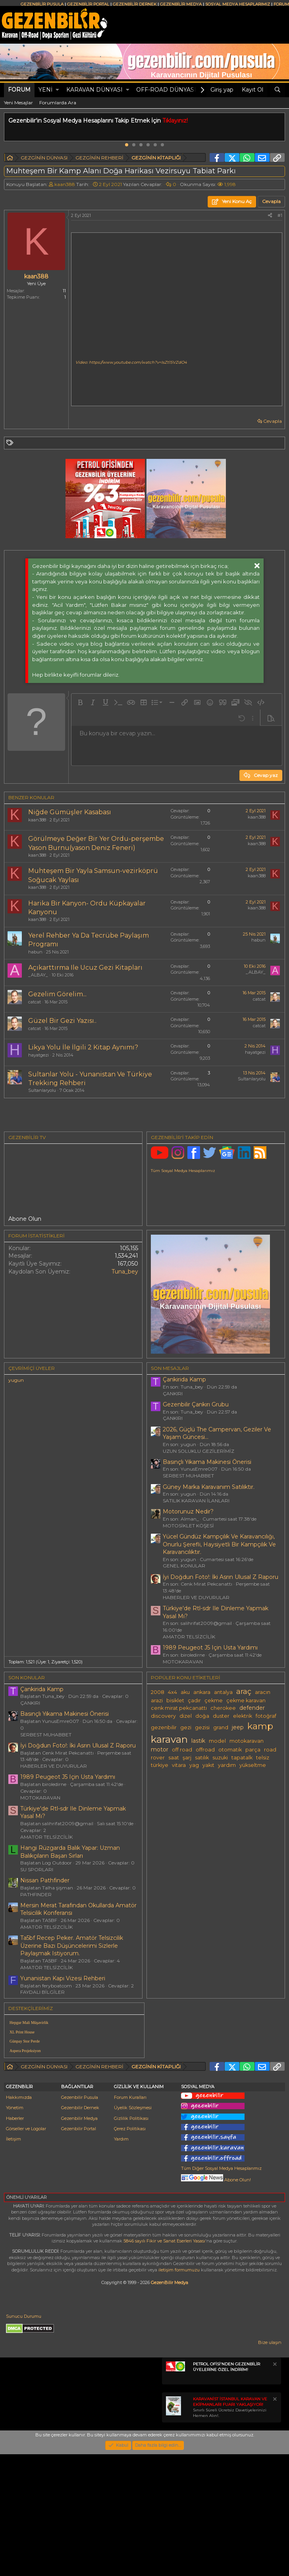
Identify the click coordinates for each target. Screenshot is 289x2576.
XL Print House (22, 2032)
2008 (157, 1692)
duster (221, 1716)
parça (252, 1750)
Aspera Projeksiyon (25, 2051)
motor (159, 1749)
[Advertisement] (217, 2067)
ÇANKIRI (173, 1393)
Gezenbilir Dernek (80, 2184)
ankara (201, 1692)
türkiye (159, 1765)
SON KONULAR (26, 1677)
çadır (194, 1700)
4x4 (172, 1692)
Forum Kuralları (130, 2174)
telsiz (262, 1758)
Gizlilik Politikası (131, 2195)
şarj (187, 1758)
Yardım (121, 2216)
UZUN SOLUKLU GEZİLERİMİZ (198, 1451)
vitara (179, 1765)
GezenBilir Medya (169, 2359)
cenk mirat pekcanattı (179, 1708)
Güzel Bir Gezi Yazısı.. (62, 1020)
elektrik (242, 1716)
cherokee (223, 1708)
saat (173, 1758)
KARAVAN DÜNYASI (94, 89)
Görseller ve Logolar (26, 2205)
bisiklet (175, 1700)
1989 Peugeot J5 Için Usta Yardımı (210, 1647)
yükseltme (252, 1765)
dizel (185, 1716)
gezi (185, 1727)
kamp (260, 1726)
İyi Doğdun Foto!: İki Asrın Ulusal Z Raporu (220, 1577)
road (270, 1750)
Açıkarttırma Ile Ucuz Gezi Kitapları (85, 967)
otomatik (230, 1750)
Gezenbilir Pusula (79, 2174)
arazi (157, 1700)
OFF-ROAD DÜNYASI (166, 89)
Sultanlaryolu (42, 1090)
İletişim (13, 2216)
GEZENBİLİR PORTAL (88, 4)
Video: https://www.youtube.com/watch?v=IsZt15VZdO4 (131, 362)
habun (35, 952)
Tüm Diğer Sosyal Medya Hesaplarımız (221, 2245)
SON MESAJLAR (170, 1368)
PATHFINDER (36, 1894)
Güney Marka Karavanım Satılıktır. (208, 1486)
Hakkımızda (19, 2174)
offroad (205, 1750)
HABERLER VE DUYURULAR (196, 1597)
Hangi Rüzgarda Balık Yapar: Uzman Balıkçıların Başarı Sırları (70, 1851)
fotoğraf (266, 1716)
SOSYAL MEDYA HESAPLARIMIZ (237, 4)
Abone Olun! (216, 2257)
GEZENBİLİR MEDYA (181, 4)
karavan (169, 1739)
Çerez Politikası (130, 2205)
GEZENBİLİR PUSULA (42, 4)
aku (185, 1692)
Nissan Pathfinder (44, 1880)
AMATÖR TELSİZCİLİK (189, 1637)
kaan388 (64, 184)
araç (243, 1691)
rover (158, 1758)
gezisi (202, 1727)
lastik (198, 1740)
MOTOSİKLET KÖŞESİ (188, 1526)
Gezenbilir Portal (78, 2205)
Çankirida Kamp (184, 1379)
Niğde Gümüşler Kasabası (69, 812)
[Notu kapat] (274, 2442)
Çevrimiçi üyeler (31, 1368)
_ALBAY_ (38, 975)
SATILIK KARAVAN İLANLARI (196, 1501)
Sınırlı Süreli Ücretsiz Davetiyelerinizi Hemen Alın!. (230, 2484)
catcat (34, 1002)
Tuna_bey (125, 1271)
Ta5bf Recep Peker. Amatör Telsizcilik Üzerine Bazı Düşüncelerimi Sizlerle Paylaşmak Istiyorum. (71, 1945)
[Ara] (277, 90)
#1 (279, 215)
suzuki (220, 1758)
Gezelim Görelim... (57, 994)
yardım (227, 1765)
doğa (202, 1716)
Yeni (45, 89)
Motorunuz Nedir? (188, 1511)
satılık (202, 1758)
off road (182, 1750)
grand (220, 1727)
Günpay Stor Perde (25, 2041)
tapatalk (241, 1758)
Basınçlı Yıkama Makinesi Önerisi (207, 1461)
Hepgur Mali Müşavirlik (29, 2022)
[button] (57, 90)
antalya (223, 1692)
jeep (238, 1727)
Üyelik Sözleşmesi (133, 2184)
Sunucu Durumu (23, 2393)
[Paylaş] (270, 215)
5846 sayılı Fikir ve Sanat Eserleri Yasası (164, 2318)
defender (252, 1707)
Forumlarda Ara (57, 102)
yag (194, 1765)
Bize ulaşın (269, 2419)
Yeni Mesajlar (18, 102)
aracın (262, 1692)
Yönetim (14, 2184)
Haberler (15, 2195)
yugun (16, 1380)
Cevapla (272, 421)
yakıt (208, 1765)
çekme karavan (246, 1700)
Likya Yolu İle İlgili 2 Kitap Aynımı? (83, 1047)
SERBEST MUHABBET (188, 1476)
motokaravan (246, 1741)
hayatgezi (38, 1055)
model (217, 1741)
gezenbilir (164, 1727)
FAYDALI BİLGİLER (42, 1992)
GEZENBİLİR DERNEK (134, 4)
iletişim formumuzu (179, 2347)
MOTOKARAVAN (183, 1662)
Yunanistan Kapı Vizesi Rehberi (62, 1978)
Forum (19, 89)
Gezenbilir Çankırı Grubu (196, 1404)
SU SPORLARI (36, 1869)
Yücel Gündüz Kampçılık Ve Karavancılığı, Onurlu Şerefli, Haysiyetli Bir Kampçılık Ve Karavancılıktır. (219, 1544)
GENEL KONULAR (184, 1566)
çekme (213, 1700)
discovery (163, 1716)
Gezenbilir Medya (79, 2195)
